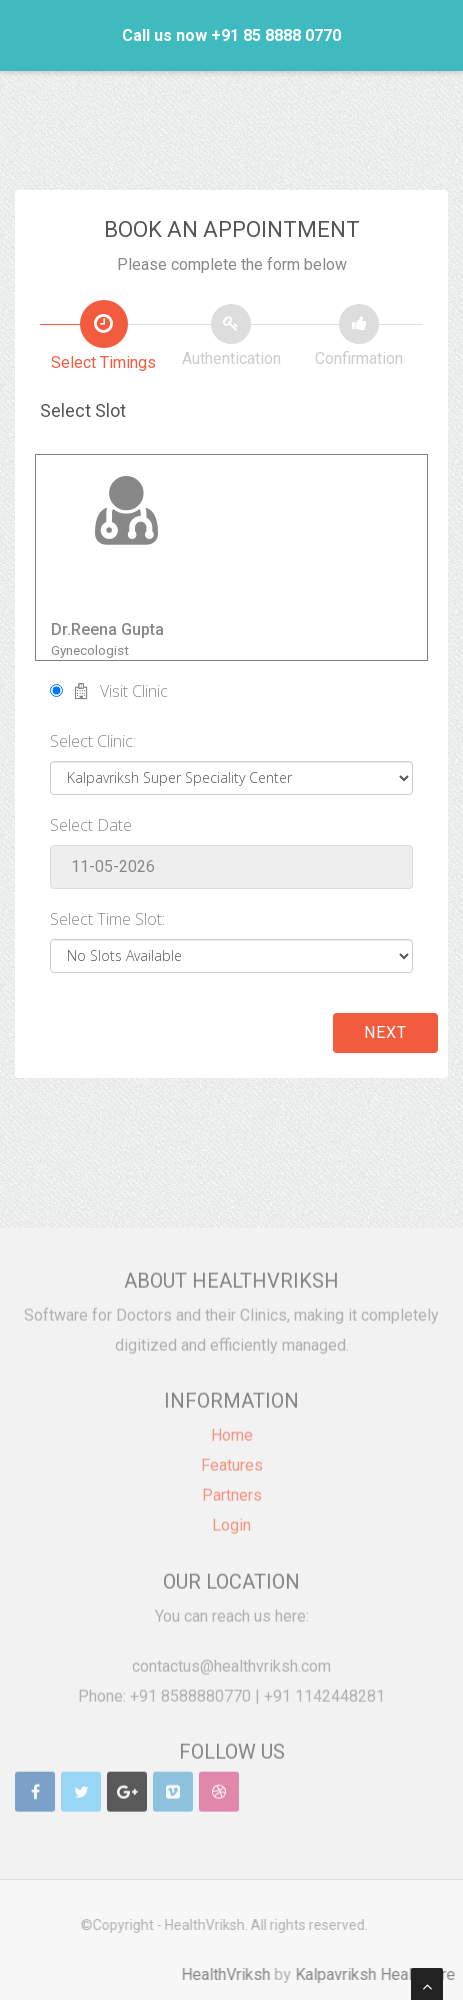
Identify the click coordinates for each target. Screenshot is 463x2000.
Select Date (91, 825)
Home (232, 1428)
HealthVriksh (232, 1974)
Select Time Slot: (107, 919)
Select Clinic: (93, 741)
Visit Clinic (109, 691)
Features (232, 1458)
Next (385, 1032)
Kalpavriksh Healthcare (382, 1974)
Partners (232, 1488)
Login (231, 1518)
